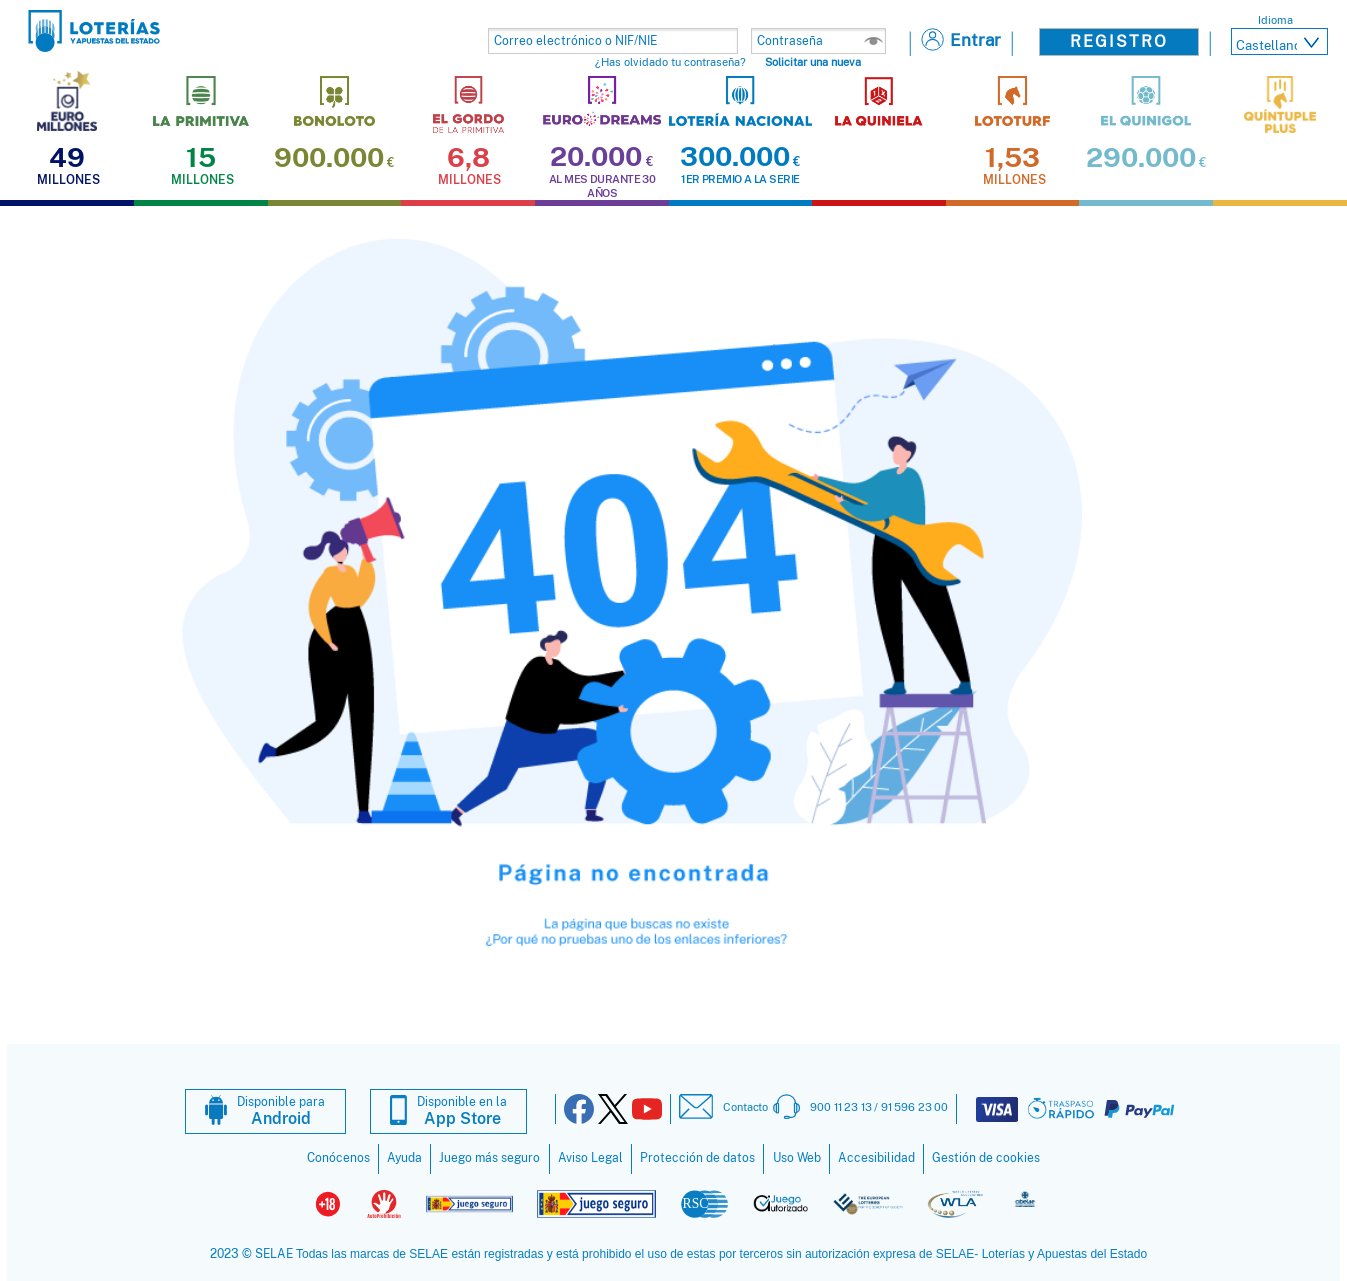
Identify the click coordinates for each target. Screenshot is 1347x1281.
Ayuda (404, 1158)
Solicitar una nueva (813, 62)
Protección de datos (697, 1158)
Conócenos (338, 1158)
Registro (1119, 41)
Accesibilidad (876, 1158)
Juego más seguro (489, 1158)
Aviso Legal (590, 1158)
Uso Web (797, 1158)
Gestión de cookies (986, 1158)
